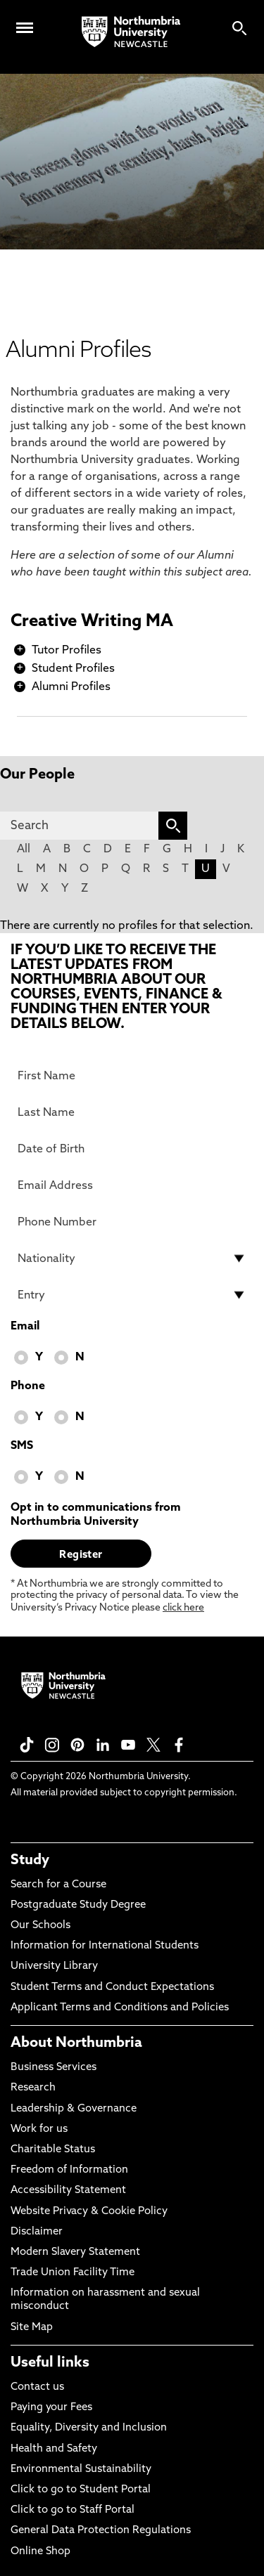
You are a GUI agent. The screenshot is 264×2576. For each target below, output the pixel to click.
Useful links (50, 2363)
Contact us (37, 2387)
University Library (54, 1966)
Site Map (32, 2327)
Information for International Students (105, 1946)
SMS (22, 1446)
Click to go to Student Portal (81, 2490)
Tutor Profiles (66, 650)
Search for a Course (58, 1885)
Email (25, 1326)
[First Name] (132, 1076)
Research (33, 2088)
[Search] (79, 826)
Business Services (53, 2067)
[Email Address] (132, 1185)
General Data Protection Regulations (101, 2530)
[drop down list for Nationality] (132, 1258)
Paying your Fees (51, 2407)
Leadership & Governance (74, 2109)
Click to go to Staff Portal (72, 2510)
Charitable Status (53, 2150)
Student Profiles (73, 669)
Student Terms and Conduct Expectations (112, 1987)
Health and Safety (54, 2449)
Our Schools (40, 1925)
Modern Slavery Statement (75, 2252)
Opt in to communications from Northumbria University (96, 1515)
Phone (28, 1386)
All (23, 849)
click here (183, 1608)
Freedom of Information (69, 2170)
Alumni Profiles (71, 687)
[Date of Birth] (132, 1149)
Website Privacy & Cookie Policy (89, 2211)
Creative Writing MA (92, 621)
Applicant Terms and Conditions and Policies (120, 2008)
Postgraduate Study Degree (78, 1905)
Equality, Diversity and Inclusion (89, 2428)
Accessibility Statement (68, 2190)
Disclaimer (37, 2232)
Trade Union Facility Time (72, 2273)
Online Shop (40, 2551)
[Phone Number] (132, 1222)
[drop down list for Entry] (132, 1295)
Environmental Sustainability (81, 2469)
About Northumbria (76, 2043)
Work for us (39, 2129)
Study (30, 1861)
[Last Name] (132, 1112)
